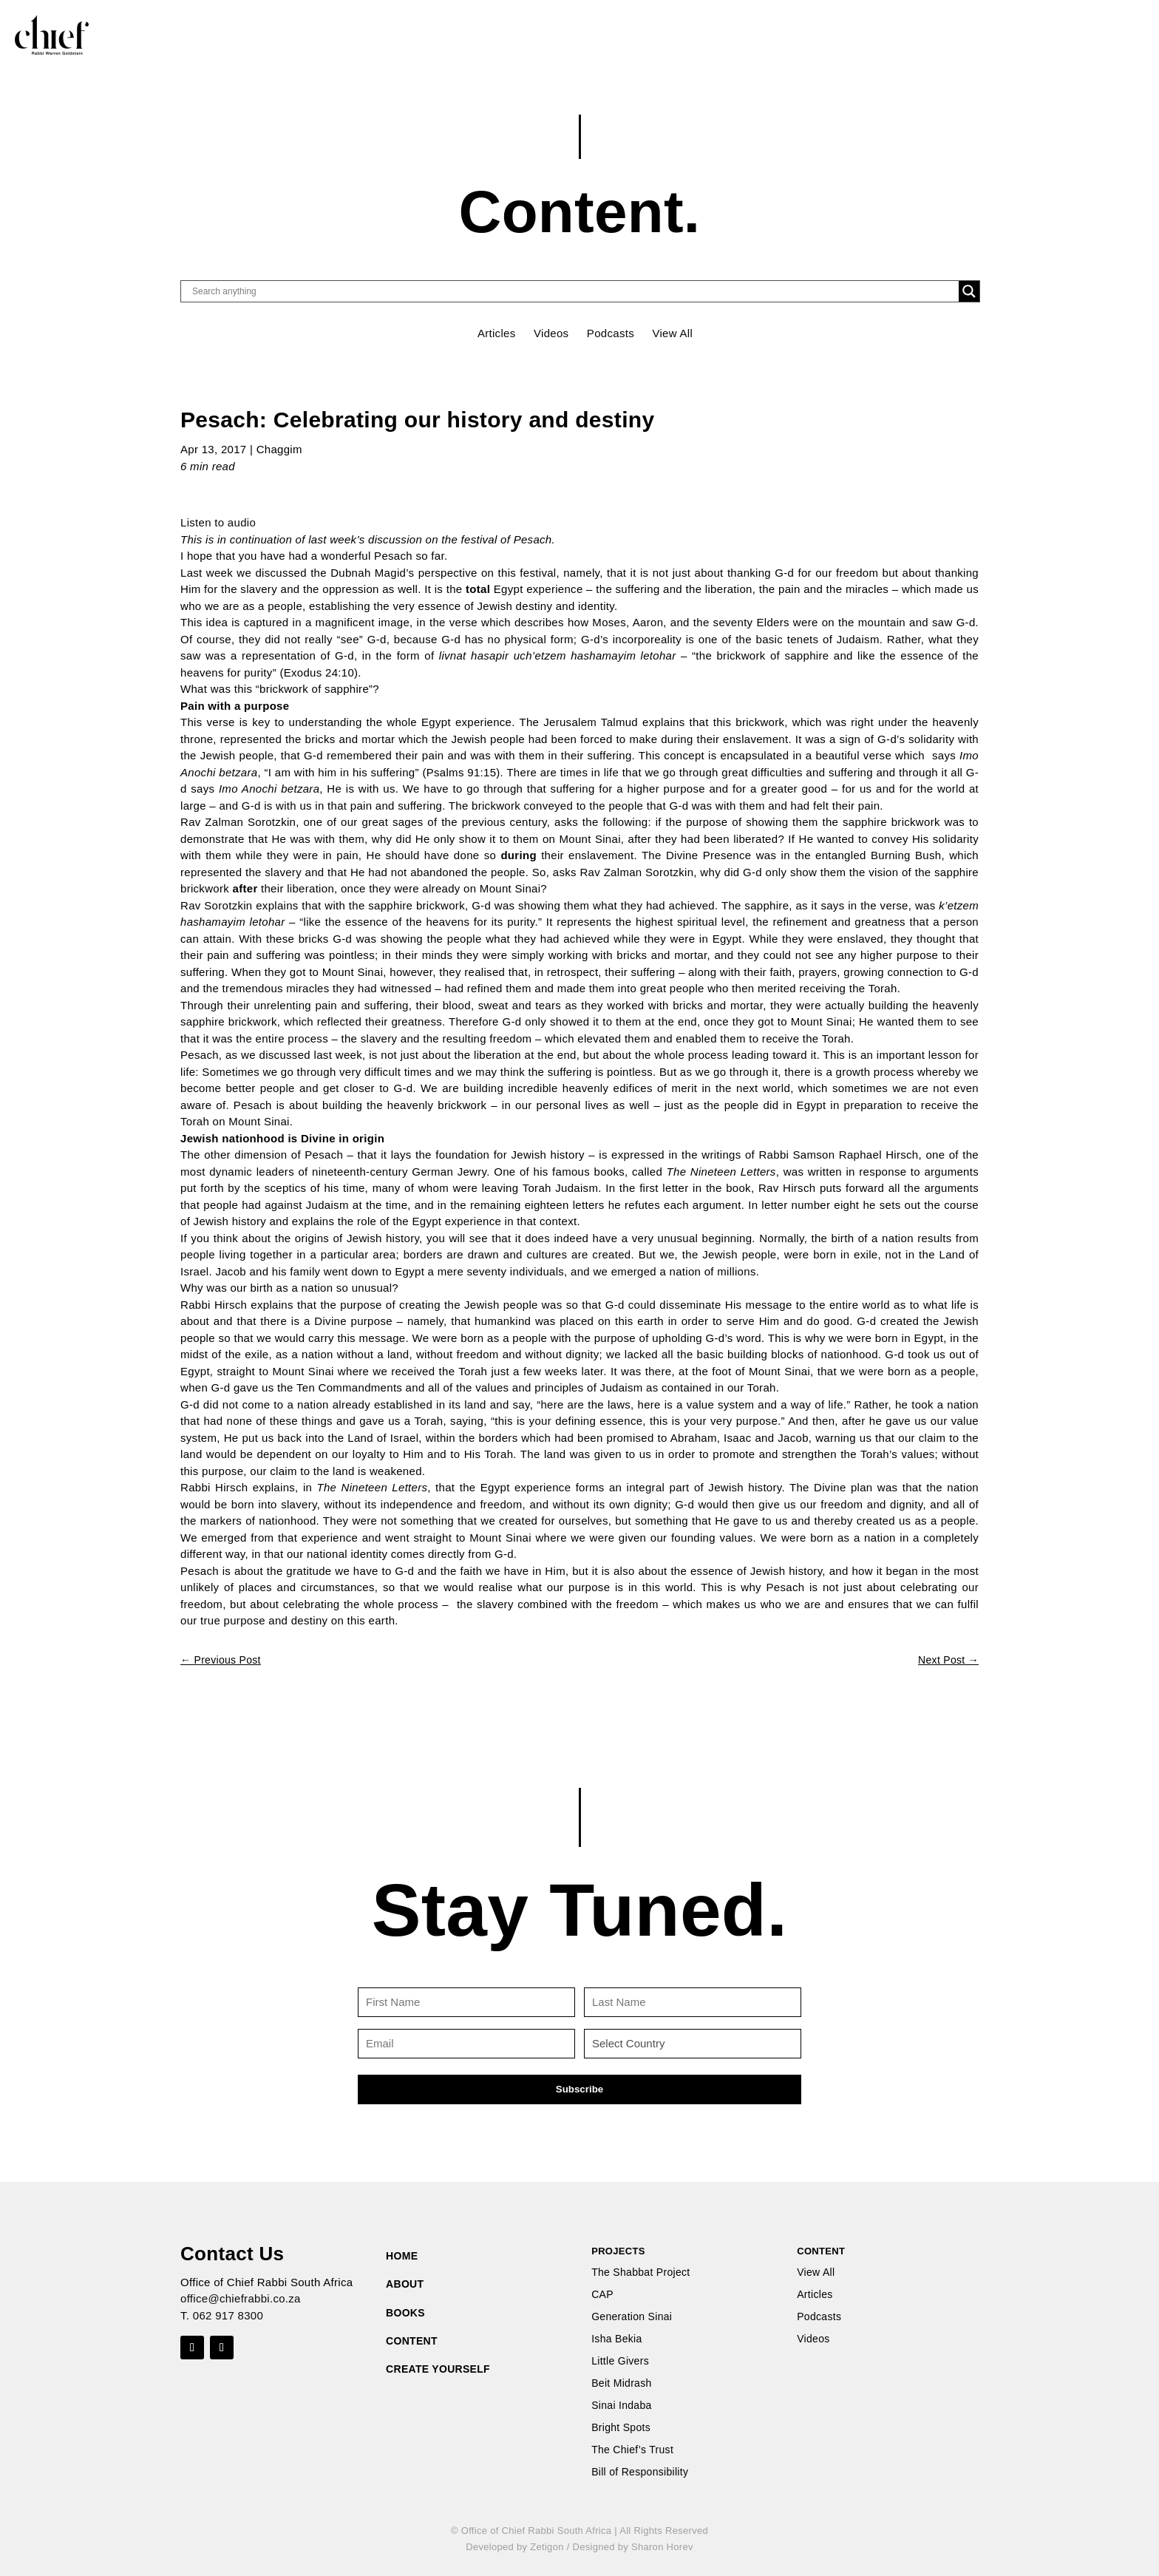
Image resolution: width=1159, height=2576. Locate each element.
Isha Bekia (616, 2339)
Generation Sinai (631, 2316)
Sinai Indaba (621, 2405)
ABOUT (405, 2284)
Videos (551, 333)
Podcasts (610, 333)
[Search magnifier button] (969, 291)
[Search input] (573, 291)
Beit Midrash (621, 2383)
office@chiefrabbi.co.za (240, 2298)
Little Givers (620, 2361)
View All (672, 333)
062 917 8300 (228, 2315)
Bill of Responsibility (639, 2472)
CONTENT (412, 2341)
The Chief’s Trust (632, 2449)
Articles (496, 333)
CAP (602, 2294)
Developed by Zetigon (514, 2546)
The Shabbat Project (640, 2272)
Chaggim (279, 449)
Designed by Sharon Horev (632, 2546)
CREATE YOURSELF (438, 2369)
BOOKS (405, 2313)
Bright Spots (620, 2427)
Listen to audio (218, 522)
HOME (402, 2256)
